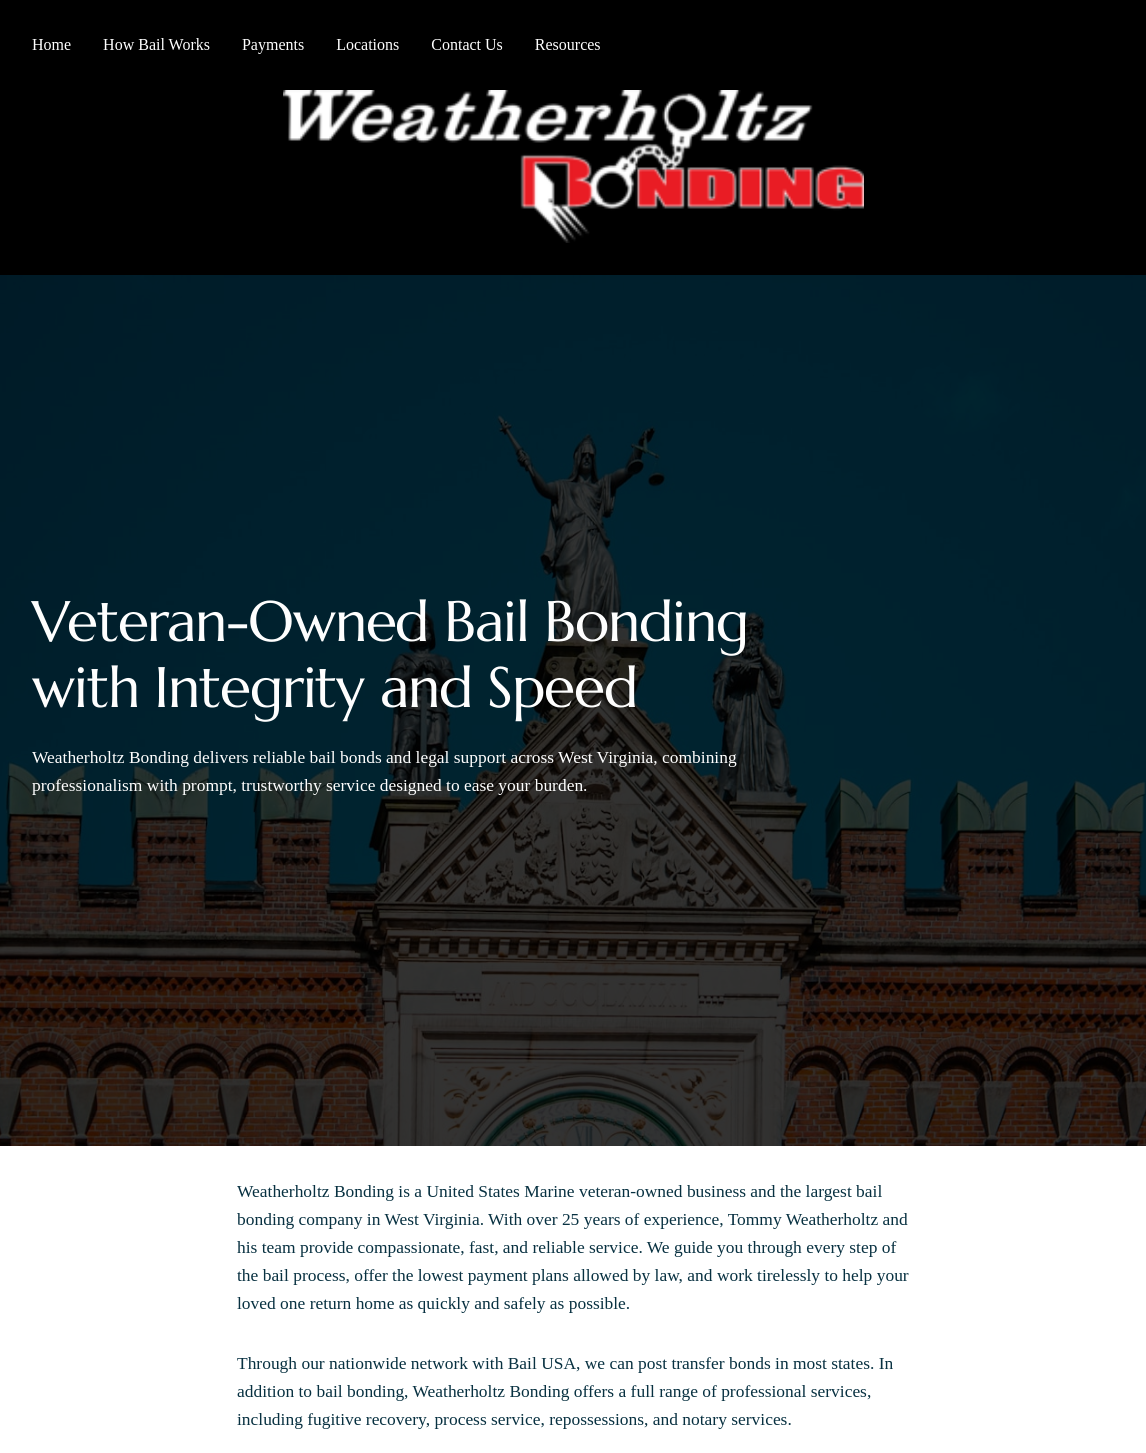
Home (51, 44)
